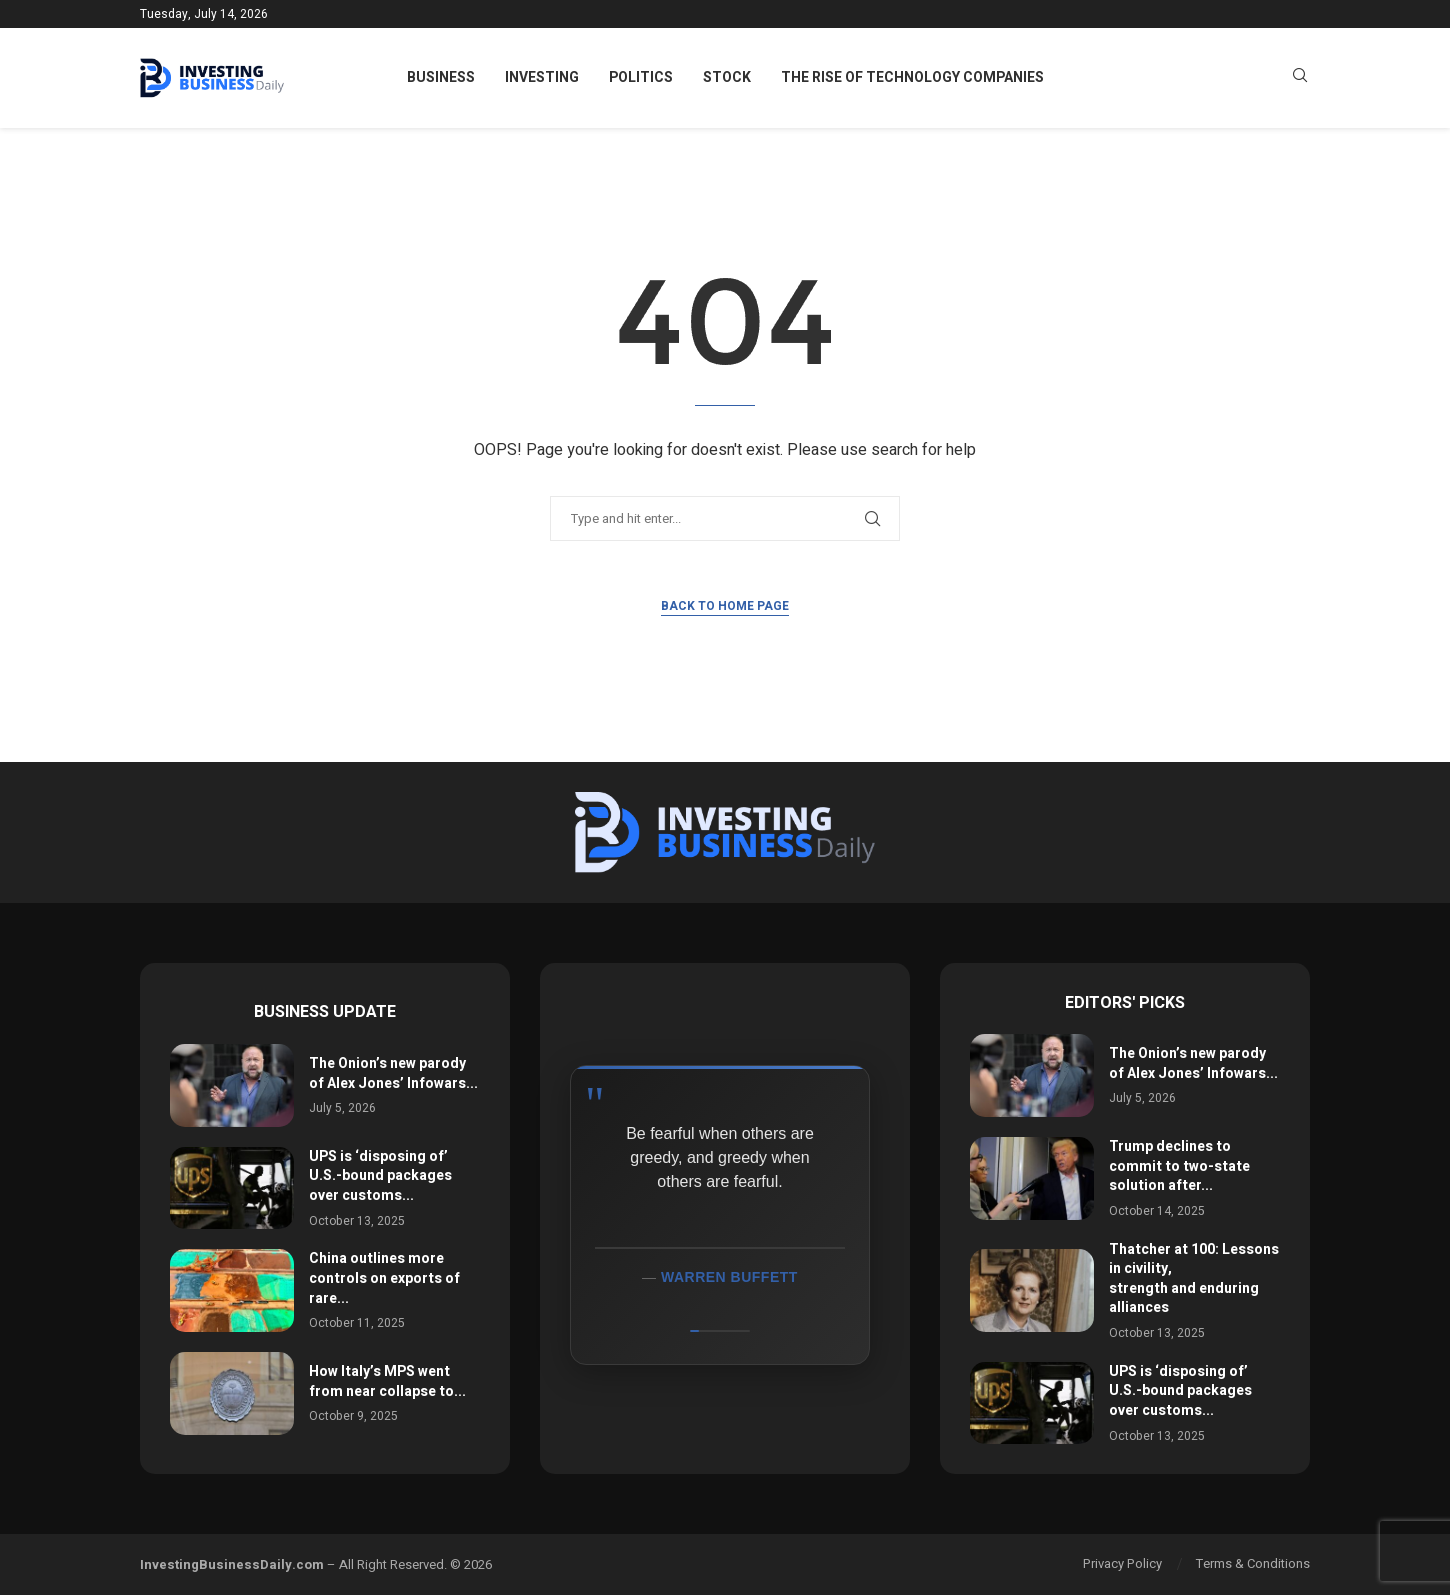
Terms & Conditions (1253, 1563)
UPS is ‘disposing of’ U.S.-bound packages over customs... (380, 1176)
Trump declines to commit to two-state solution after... (1179, 1166)
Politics (641, 77)
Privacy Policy (1122, 1563)
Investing (542, 77)
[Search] (1300, 78)
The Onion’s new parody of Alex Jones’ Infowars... (393, 1073)
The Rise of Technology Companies (912, 77)
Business (441, 77)
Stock (727, 77)
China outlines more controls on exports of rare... (384, 1278)
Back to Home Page (725, 606)
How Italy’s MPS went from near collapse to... (387, 1381)
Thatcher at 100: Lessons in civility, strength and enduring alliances (1194, 1279)
